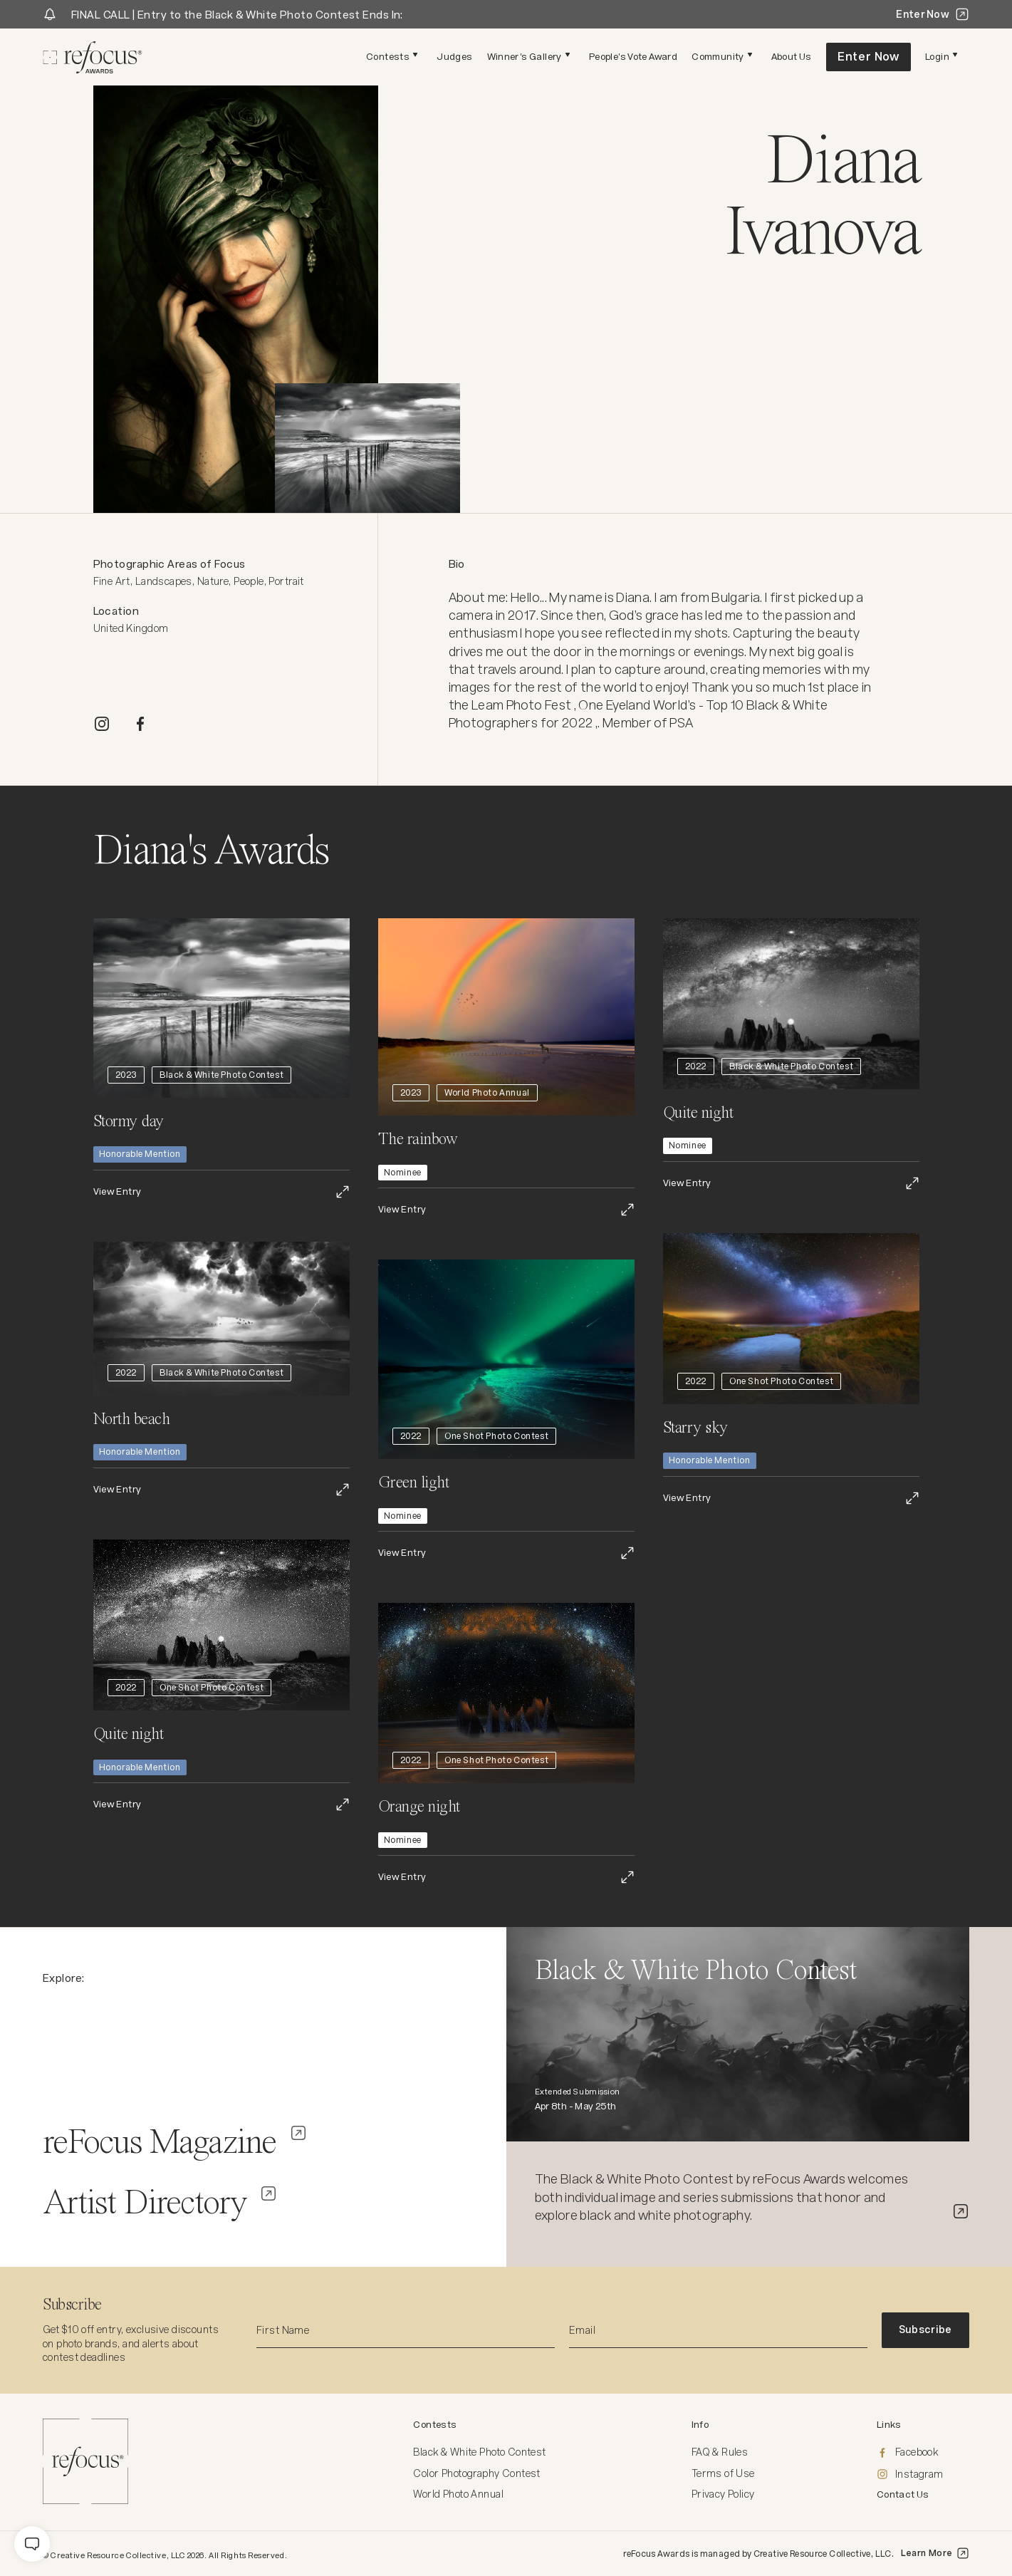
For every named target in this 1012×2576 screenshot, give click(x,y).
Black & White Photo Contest (479, 2452)
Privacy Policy (723, 2494)
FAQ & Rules (720, 2452)
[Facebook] (923, 2453)
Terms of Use (723, 2473)
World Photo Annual (458, 2494)
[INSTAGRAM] (101, 723)
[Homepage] (92, 57)
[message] (32, 2544)
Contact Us (903, 2494)
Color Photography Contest (477, 2473)
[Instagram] (923, 2475)
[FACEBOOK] (140, 723)
